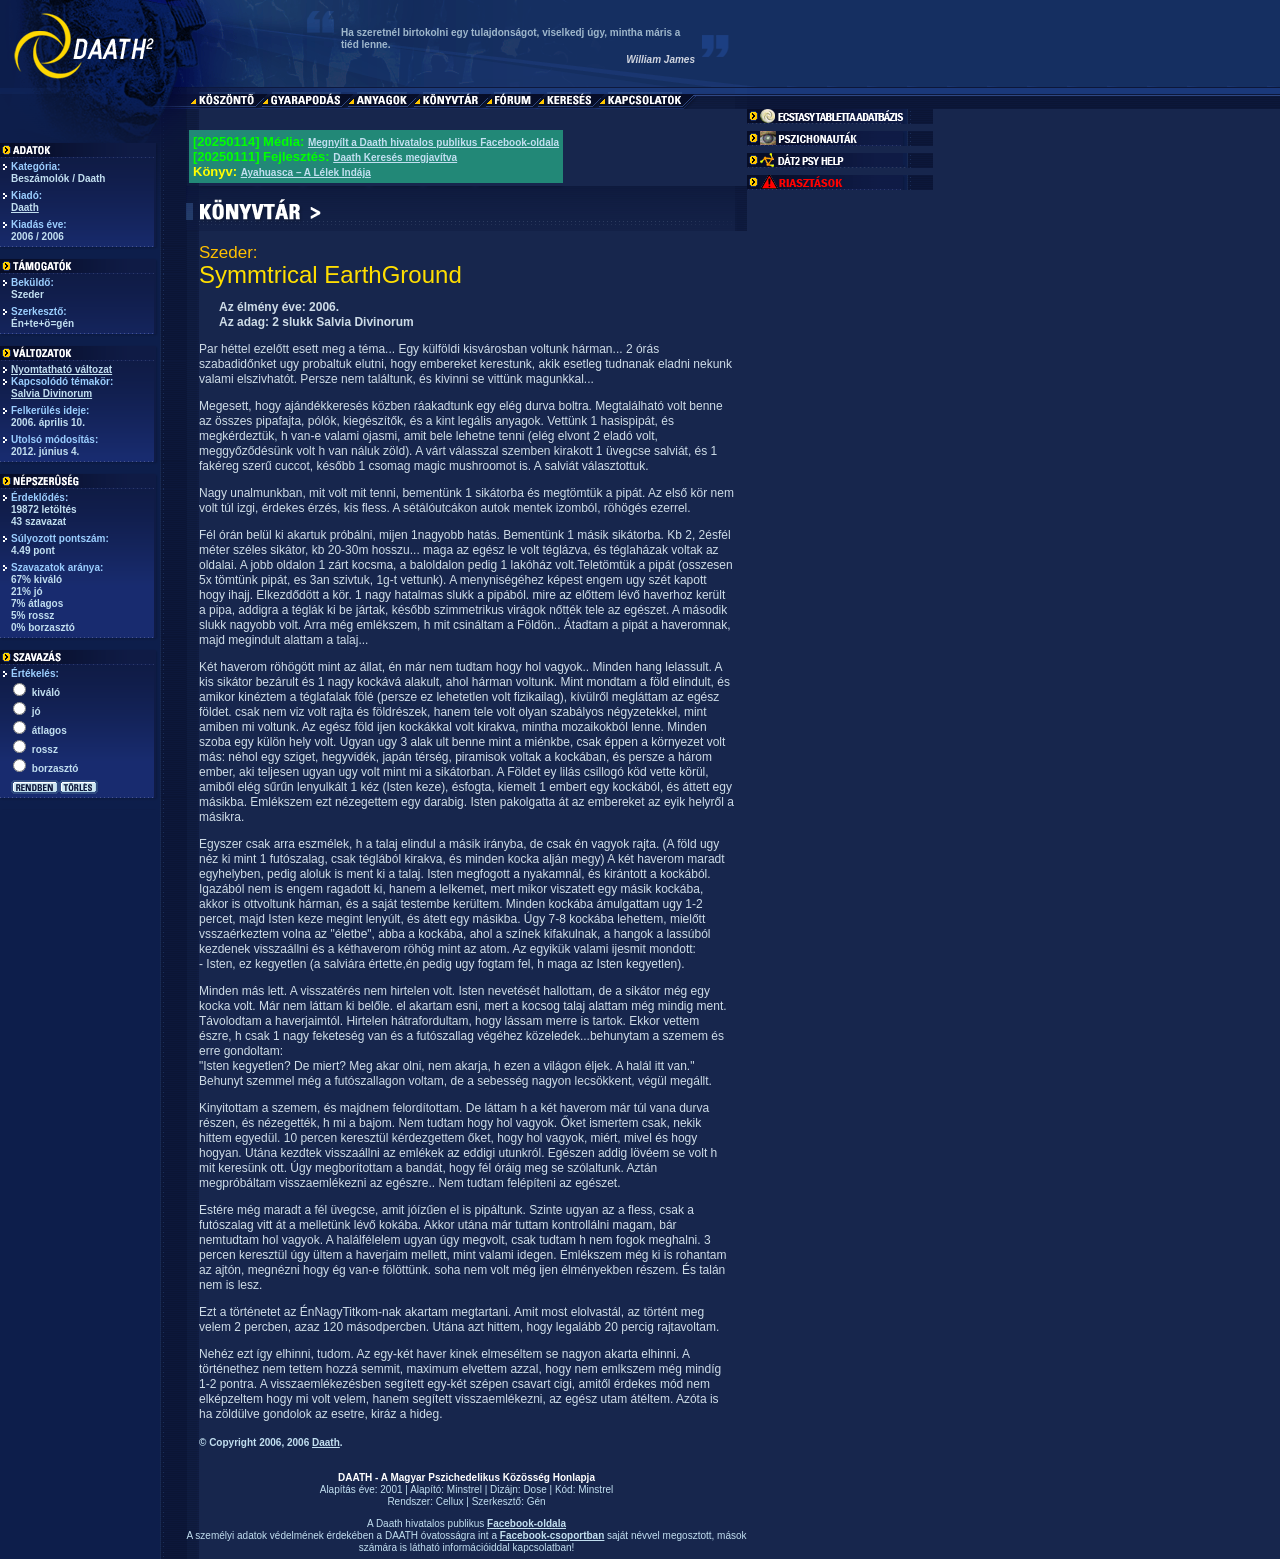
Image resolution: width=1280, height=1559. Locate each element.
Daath (25, 207)
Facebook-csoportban (552, 1535)
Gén (536, 1501)
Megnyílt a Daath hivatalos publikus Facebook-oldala (433, 142)
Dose (534, 1489)
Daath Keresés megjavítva (395, 157)
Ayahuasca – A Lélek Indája (306, 172)
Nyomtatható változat (61, 369)
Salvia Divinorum (51, 393)
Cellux (450, 1501)
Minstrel (464, 1489)
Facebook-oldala (526, 1523)
